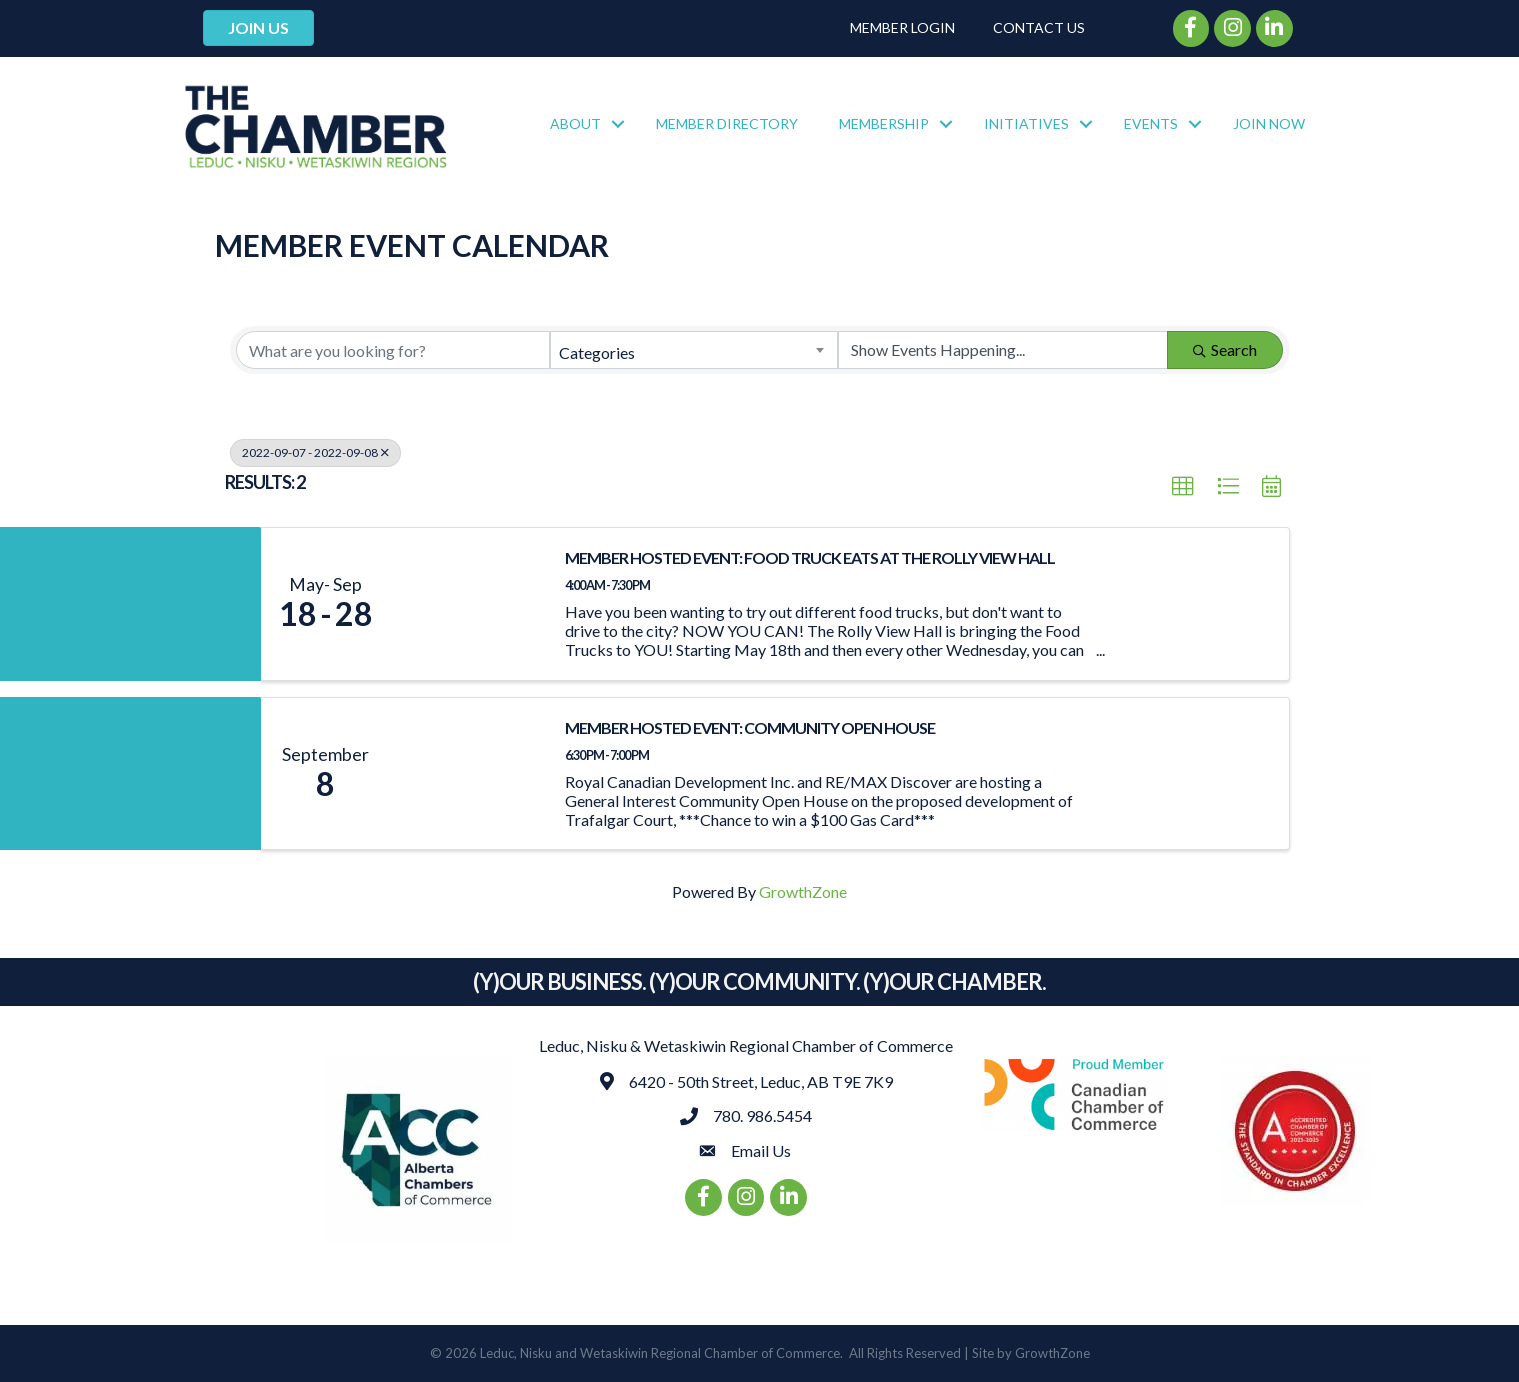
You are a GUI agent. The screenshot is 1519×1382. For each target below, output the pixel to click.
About (575, 123)
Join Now (1269, 123)
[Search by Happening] (1003, 350)
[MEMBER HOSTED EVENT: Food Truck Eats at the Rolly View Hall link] (468, 604)
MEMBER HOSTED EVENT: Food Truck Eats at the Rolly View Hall (810, 557)
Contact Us (1039, 27)
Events (1151, 123)
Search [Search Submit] (1225, 349)
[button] (1183, 487)
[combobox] (694, 350)
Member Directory (727, 123)
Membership (884, 123)
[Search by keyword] (393, 350)
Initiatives (1026, 123)
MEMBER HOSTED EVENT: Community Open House (750, 727)
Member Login (902, 27)
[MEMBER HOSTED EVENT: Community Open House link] (468, 774)
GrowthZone (803, 891)
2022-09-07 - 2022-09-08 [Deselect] (315, 452)
